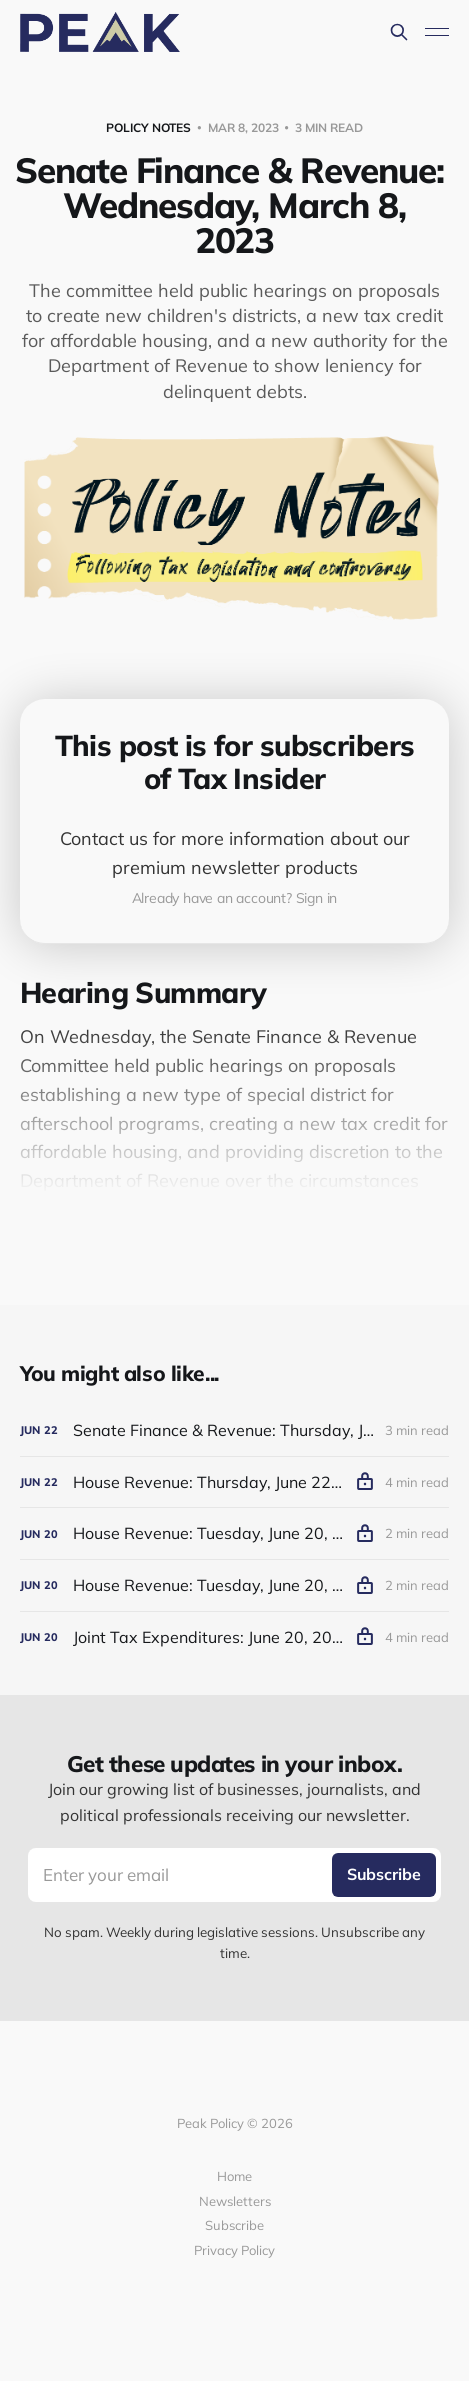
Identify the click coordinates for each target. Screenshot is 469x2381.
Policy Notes (148, 127)
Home (234, 2176)
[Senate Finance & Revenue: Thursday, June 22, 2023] (234, 1430)
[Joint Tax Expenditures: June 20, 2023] (234, 1637)
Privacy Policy (234, 2250)
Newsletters (235, 2201)
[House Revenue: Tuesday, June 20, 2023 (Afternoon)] (234, 1533)
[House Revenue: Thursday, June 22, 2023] (234, 1482)
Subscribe (234, 2225)
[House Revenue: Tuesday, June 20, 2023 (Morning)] (234, 1585)
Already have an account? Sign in (235, 898)
